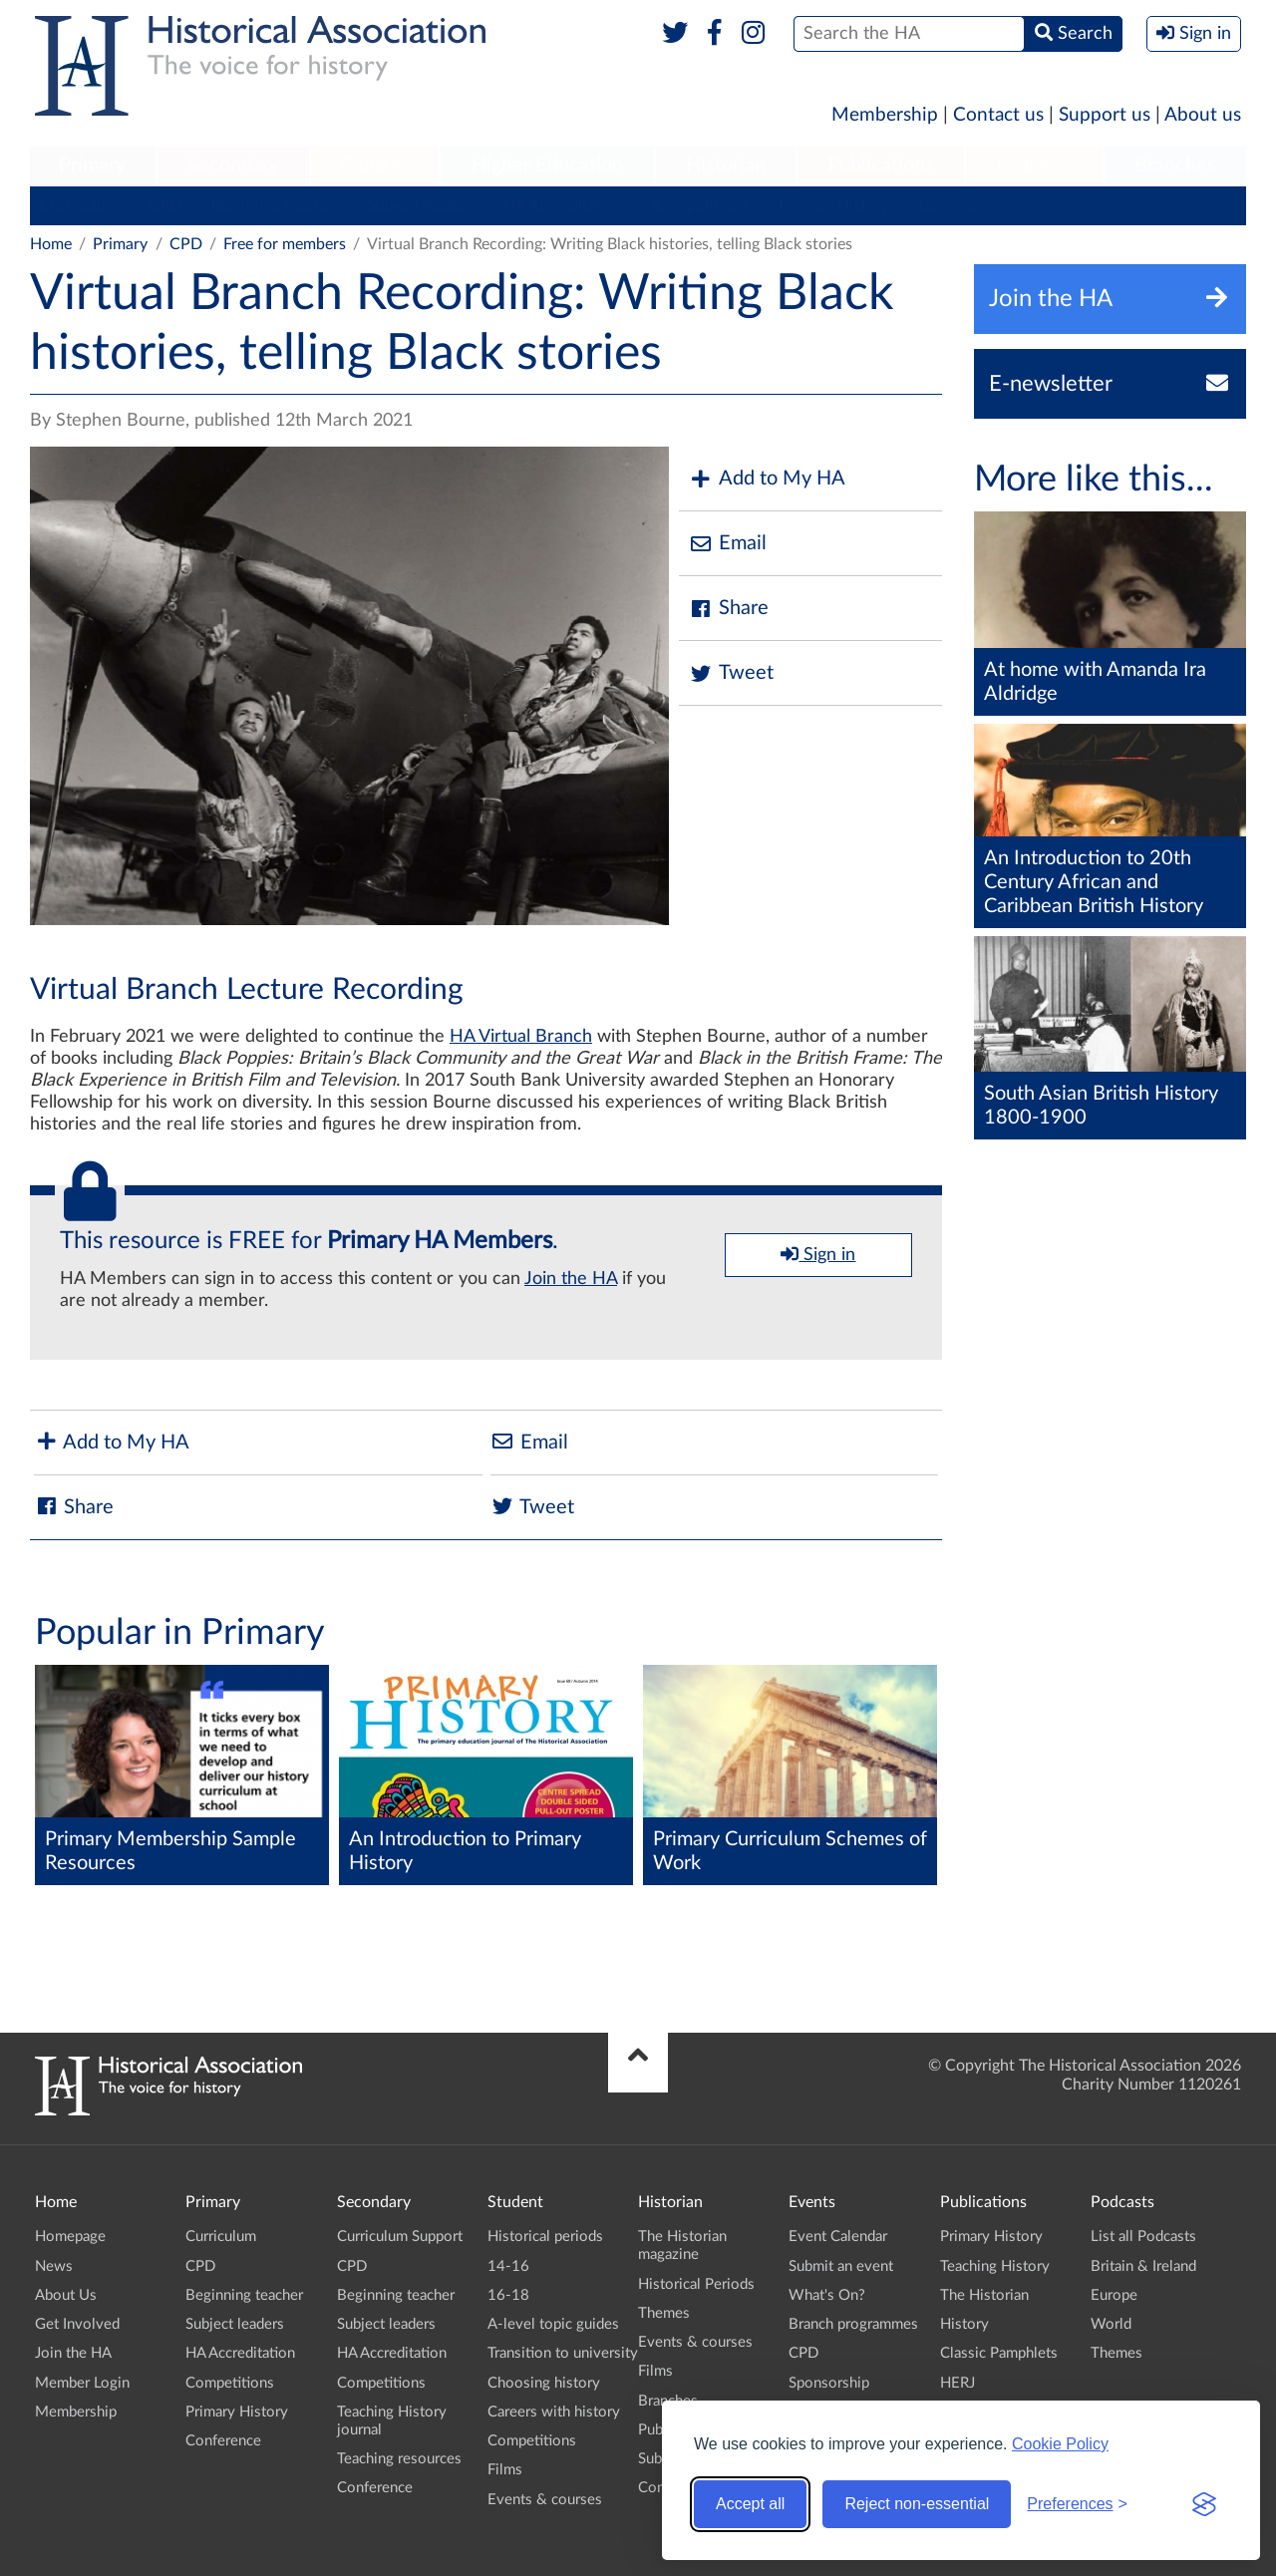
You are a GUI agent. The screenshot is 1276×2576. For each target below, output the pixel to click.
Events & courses (544, 2499)
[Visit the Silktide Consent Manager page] (1204, 2504)
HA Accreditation (563, 205)
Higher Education (547, 165)
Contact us (998, 115)
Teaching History (995, 2266)
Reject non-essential (916, 2503)
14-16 (508, 2266)
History (964, 2324)
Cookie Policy (1060, 2443)
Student (374, 165)
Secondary (233, 165)
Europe (1114, 2295)
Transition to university (562, 2353)
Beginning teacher (274, 205)
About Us (66, 2295)
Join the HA (570, 1279)
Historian (726, 165)
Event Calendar (838, 2236)
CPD (165, 205)
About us (1202, 115)
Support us (1104, 115)
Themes (664, 2313)
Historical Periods (696, 2284)
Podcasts (1035, 165)
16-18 (508, 2295)
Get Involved (77, 2324)
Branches (1175, 165)
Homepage (70, 2236)
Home (51, 244)
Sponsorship (829, 2383)
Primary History (834, 205)
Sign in (818, 1254)
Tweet (731, 673)
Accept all (750, 2503)
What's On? (827, 2295)
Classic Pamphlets (999, 2353)
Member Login (82, 2383)
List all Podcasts (1143, 2236)
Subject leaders (420, 205)
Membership (884, 115)
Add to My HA (767, 479)
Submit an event (841, 2266)
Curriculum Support (400, 2236)
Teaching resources (399, 2458)
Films (504, 2469)
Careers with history (553, 2412)
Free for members (284, 244)
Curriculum (79, 205)
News (54, 2266)
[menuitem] (93, 166)
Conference (960, 205)
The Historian (984, 2295)
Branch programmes (853, 2324)
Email (728, 543)
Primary (92, 165)
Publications (880, 165)
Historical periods (545, 2236)
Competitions (701, 205)
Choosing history (543, 2383)
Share (729, 608)
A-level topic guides (553, 2324)
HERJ (957, 2383)
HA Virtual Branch (521, 1037)
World (1111, 2324)
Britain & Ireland (1143, 2266)
